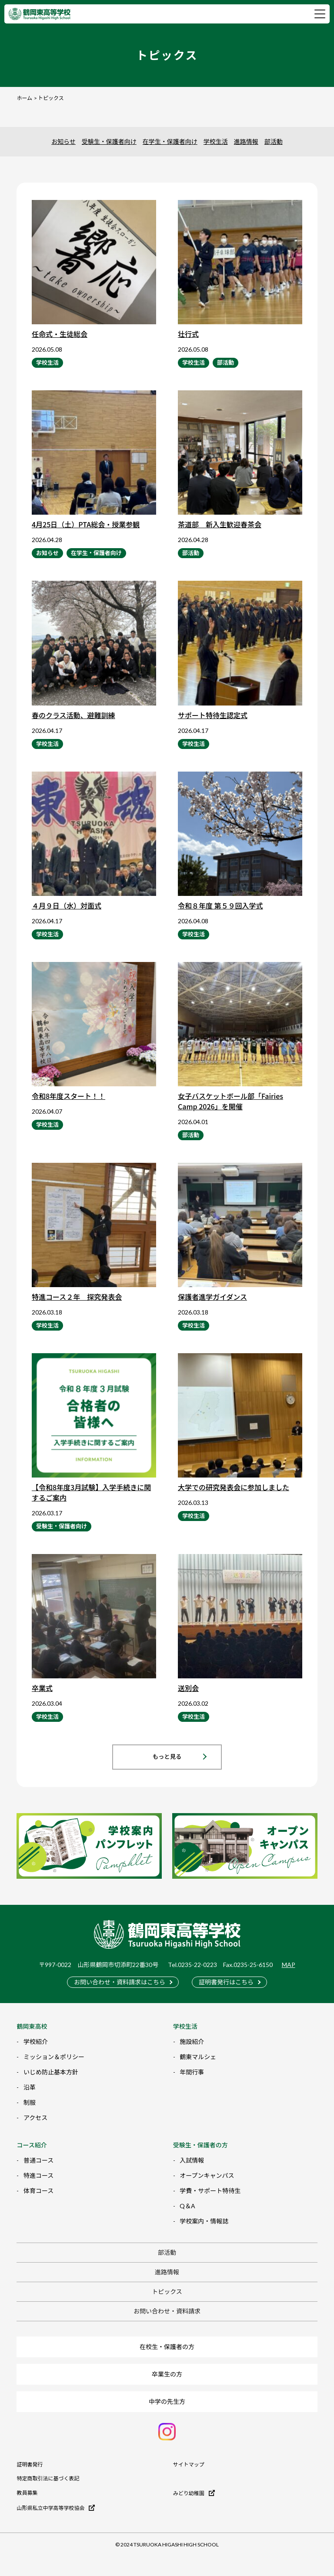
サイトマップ (188, 2464)
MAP (288, 1965)
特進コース (38, 2175)
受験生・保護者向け (109, 141)
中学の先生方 (167, 2401)
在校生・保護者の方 (167, 2346)
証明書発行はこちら (226, 1982)
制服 (29, 2102)
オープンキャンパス (207, 2175)
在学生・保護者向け (170, 141)
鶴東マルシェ (198, 2056)
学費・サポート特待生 (210, 2190)
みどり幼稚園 (194, 2493)
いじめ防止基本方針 (50, 2072)
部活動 (273, 141)
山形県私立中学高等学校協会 (56, 2508)
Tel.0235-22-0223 (192, 1964)
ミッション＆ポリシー (53, 2056)
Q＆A (187, 2206)
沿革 (29, 2087)
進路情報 (246, 141)
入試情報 (192, 2160)
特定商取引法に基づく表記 (48, 2478)
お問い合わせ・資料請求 (167, 2311)
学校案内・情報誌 (204, 2221)
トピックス (167, 2291)
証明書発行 (30, 2464)
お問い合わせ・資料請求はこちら (119, 1982)
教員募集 (27, 2493)
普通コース (38, 2160)
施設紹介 (192, 2041)
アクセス (35, 2117)
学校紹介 (35, 2041)
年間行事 (192, 2072)
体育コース (38, 2190)
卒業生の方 (167, 2374)
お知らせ (63, 141)
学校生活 (216, 141)
